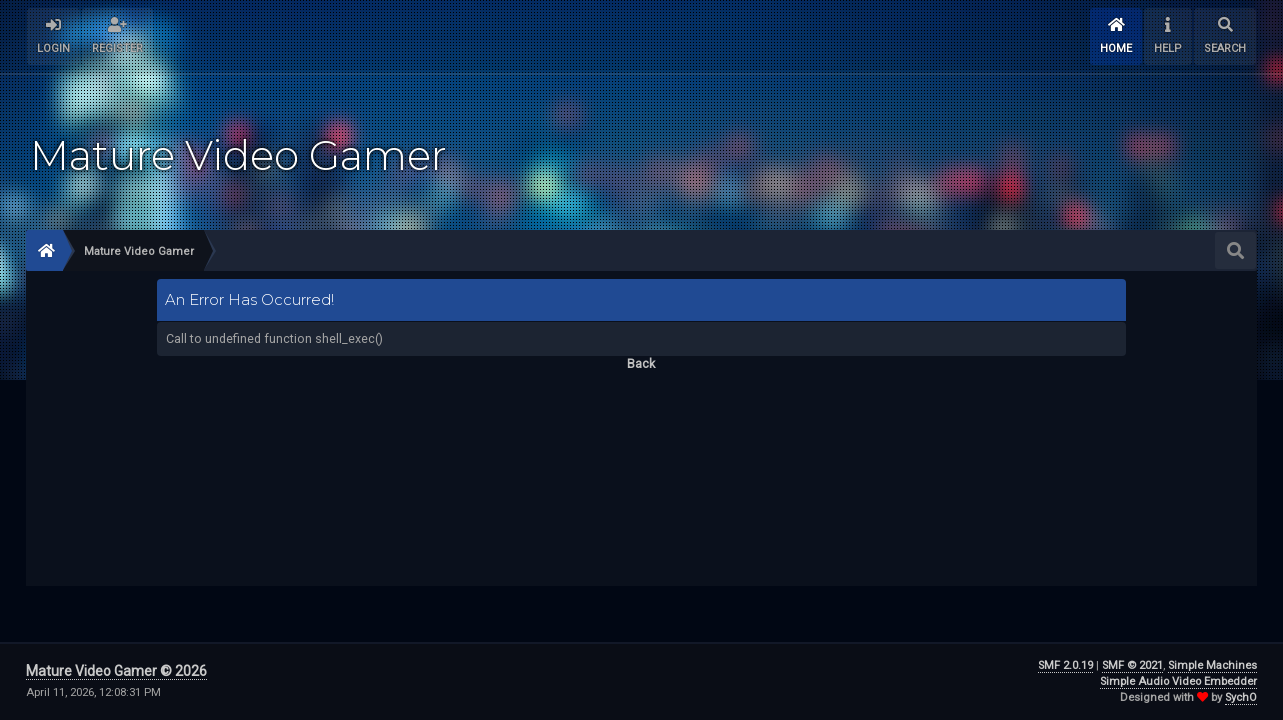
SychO (1241, 697)
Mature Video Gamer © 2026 (116, 671)
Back (641, 363)
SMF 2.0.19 (1065, 665)
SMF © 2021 (1132, 665)
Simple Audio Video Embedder (1178, 681)
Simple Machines (1212, 665)
